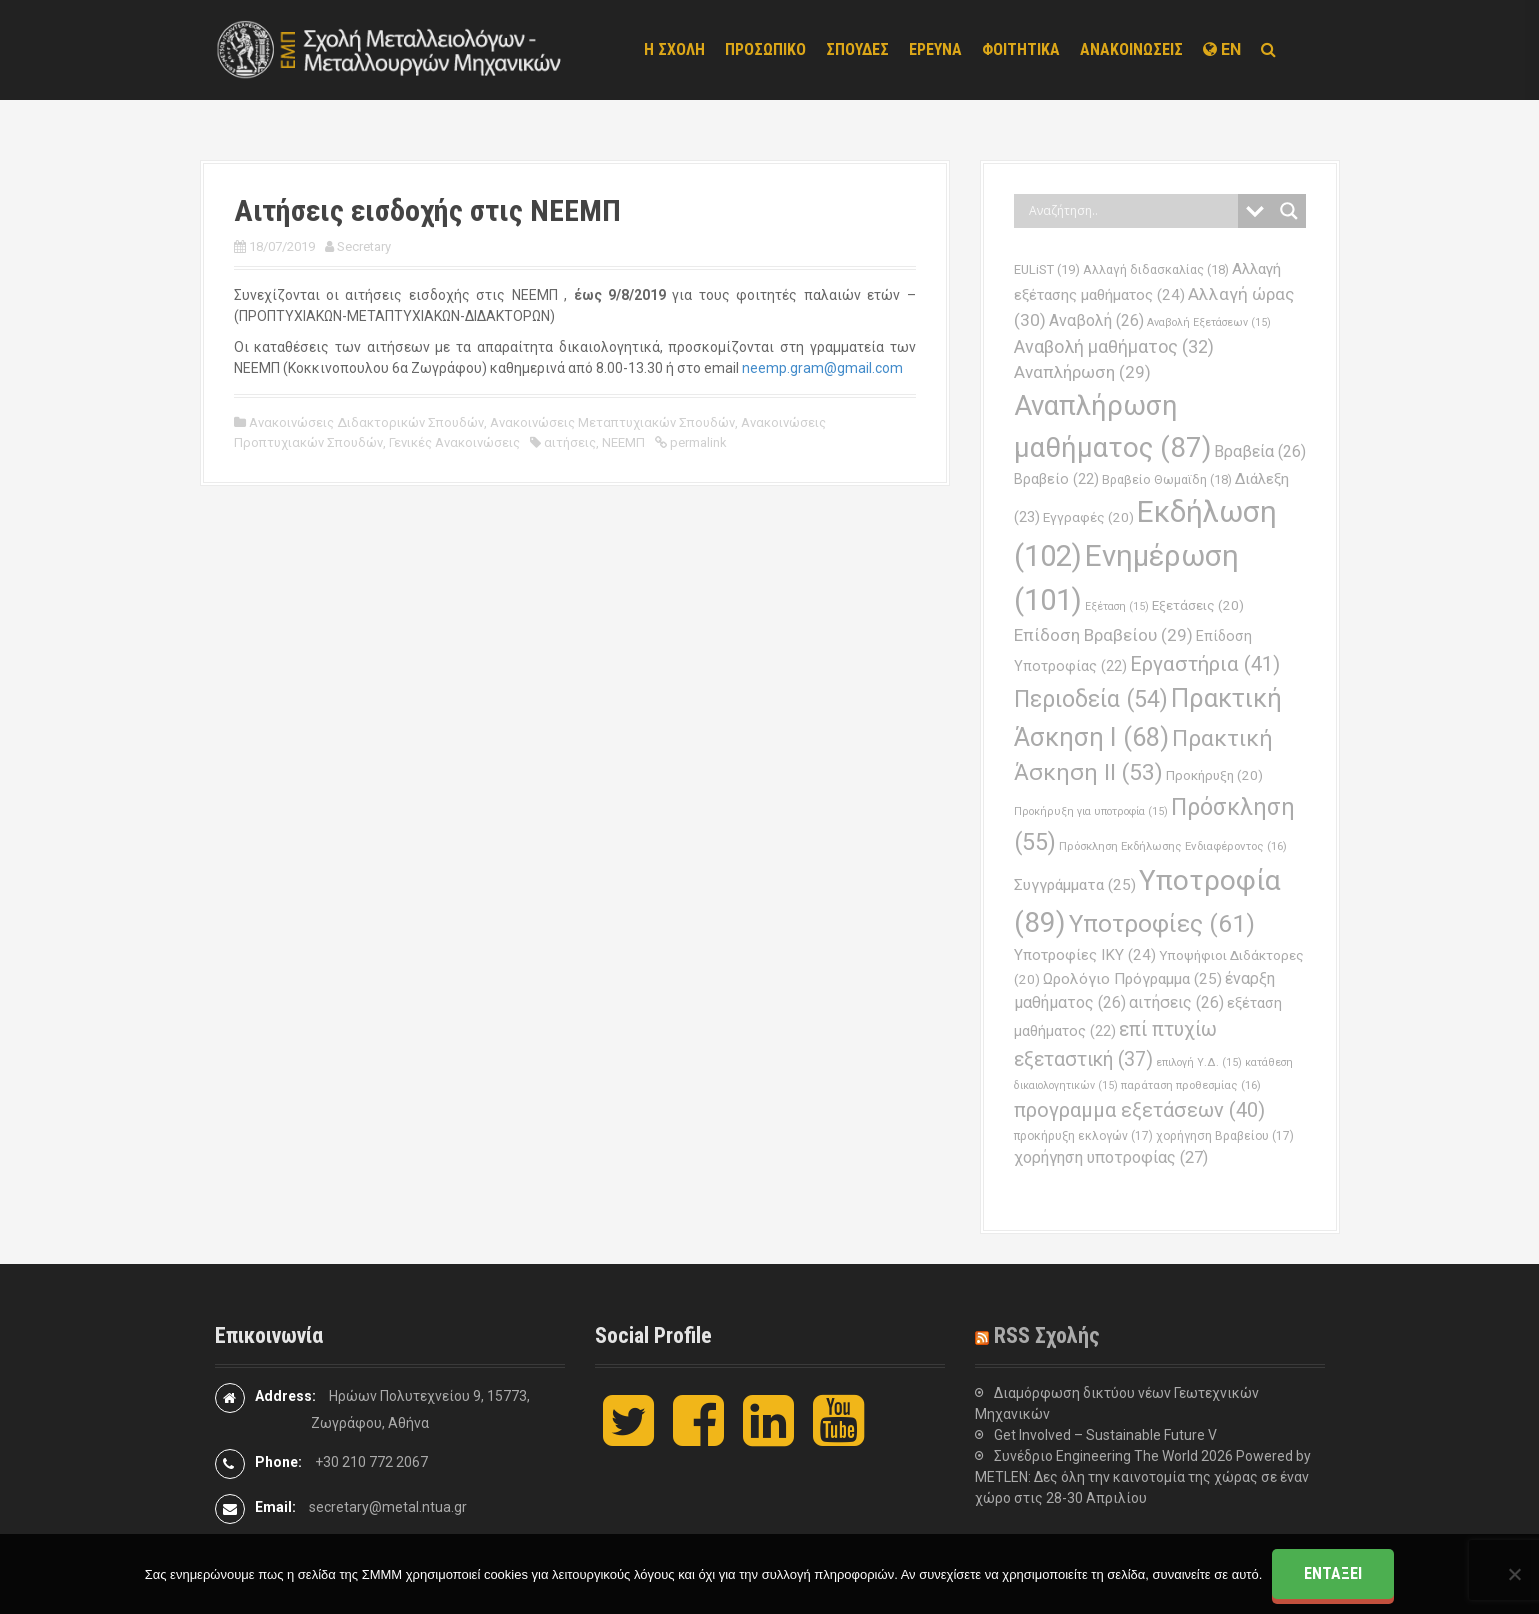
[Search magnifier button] (1289, 211)
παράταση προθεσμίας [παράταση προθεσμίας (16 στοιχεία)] (1191, 1085)
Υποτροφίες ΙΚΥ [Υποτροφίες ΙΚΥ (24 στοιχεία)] (1085, 955)
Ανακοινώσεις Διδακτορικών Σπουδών (366, 422)
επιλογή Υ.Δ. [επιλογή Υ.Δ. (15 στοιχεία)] (1199, 1062)
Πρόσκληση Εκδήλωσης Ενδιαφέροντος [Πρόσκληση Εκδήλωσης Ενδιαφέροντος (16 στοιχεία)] (1173, 846)
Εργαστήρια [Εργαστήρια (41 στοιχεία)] (1205, 664)
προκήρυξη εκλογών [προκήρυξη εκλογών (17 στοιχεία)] (1083, 1136)
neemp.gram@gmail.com (822, 368)
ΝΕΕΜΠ (623, 442)
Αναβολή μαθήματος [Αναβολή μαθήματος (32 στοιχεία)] (1114, 346)
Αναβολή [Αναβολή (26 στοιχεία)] (1096, 320)
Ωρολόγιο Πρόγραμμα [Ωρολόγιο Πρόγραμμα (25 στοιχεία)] (1132, 979)
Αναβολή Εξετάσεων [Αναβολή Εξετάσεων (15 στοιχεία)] (1209, 322)
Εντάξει (1333, 1573)
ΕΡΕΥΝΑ (935, 49)
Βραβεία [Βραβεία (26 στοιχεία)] (1260, 451)
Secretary (364, 246)
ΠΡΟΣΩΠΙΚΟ (765, 49)
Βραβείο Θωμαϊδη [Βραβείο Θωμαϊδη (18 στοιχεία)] (1167, 479)
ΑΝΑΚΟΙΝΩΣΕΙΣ (1131, 49)
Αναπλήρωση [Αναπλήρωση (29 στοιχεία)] (1082, 372)
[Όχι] (1514, 1574)
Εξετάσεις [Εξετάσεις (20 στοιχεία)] (1198, 605)
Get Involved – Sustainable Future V (1105, 1435)
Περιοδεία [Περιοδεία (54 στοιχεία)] (1091, 699)
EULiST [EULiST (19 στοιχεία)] (1047, 269)
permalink (697, 442)
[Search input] (1131, 211)
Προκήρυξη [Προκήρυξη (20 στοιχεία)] (1214, 775)
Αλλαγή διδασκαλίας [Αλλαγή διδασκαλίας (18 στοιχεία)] (1156, 269)
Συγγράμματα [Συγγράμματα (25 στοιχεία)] (1075, 885)
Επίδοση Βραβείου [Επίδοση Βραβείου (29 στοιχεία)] (1103, 635)
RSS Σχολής (1047, 1335)
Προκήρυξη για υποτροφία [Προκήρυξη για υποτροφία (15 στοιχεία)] (1091, 811)
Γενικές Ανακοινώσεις (454, 442)
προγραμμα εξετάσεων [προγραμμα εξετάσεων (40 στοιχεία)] (1139, 1110)
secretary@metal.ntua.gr (388, 1507)
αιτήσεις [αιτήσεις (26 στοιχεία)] (1176, 1002)
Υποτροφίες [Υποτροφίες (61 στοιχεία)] (1162, 923)
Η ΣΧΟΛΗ (674, 49)
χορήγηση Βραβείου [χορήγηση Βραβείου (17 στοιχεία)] (1225, 1136)
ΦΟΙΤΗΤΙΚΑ (1021, 49)
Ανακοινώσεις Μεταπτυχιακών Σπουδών (612, 422)
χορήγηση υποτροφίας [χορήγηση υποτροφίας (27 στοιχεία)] (1111, 1157)
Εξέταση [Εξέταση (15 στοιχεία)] (1117, 606)
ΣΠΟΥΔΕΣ (857, 49)
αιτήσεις (570, 442)
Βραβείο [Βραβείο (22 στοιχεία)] (1056, 479)
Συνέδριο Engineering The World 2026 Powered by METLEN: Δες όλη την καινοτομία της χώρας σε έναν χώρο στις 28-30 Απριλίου (1143, 1477)
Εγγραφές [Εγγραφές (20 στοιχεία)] (1088, 517)
